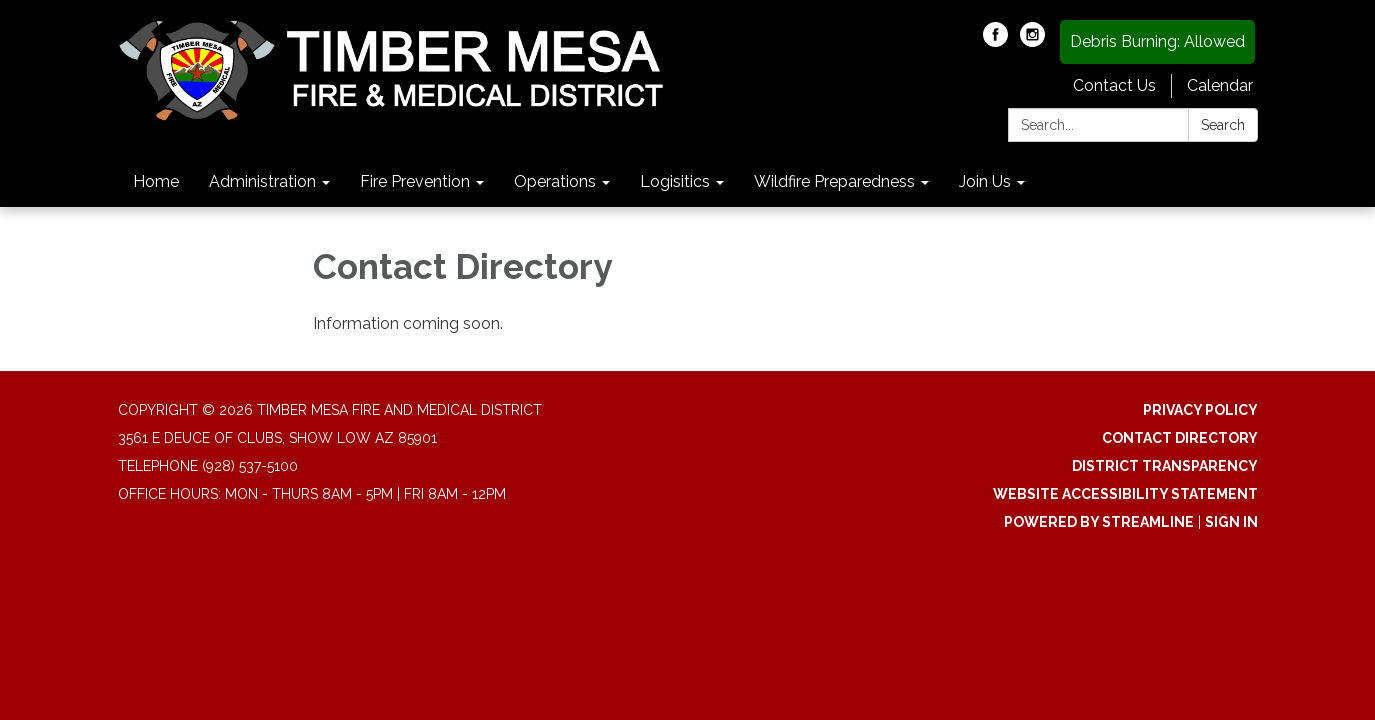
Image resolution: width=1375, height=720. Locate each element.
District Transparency (1165, 466)
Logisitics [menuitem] (675, 181)
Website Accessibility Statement (1125, 494)
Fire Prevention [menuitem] (415, 181)
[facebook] (995, 41)
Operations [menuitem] (555, 181)
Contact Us (1114, 85)
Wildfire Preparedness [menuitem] (834, 181)
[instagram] (1032, 41)
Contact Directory (1180, 438)
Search (1223, 125)
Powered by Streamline (1099, 522)
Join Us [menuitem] (985, 181)
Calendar (1220, 85)
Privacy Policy (1200, 410)
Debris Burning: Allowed (1157, 41)
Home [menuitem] (156, 181)
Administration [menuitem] (262, 181)
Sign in (1231, 522)
